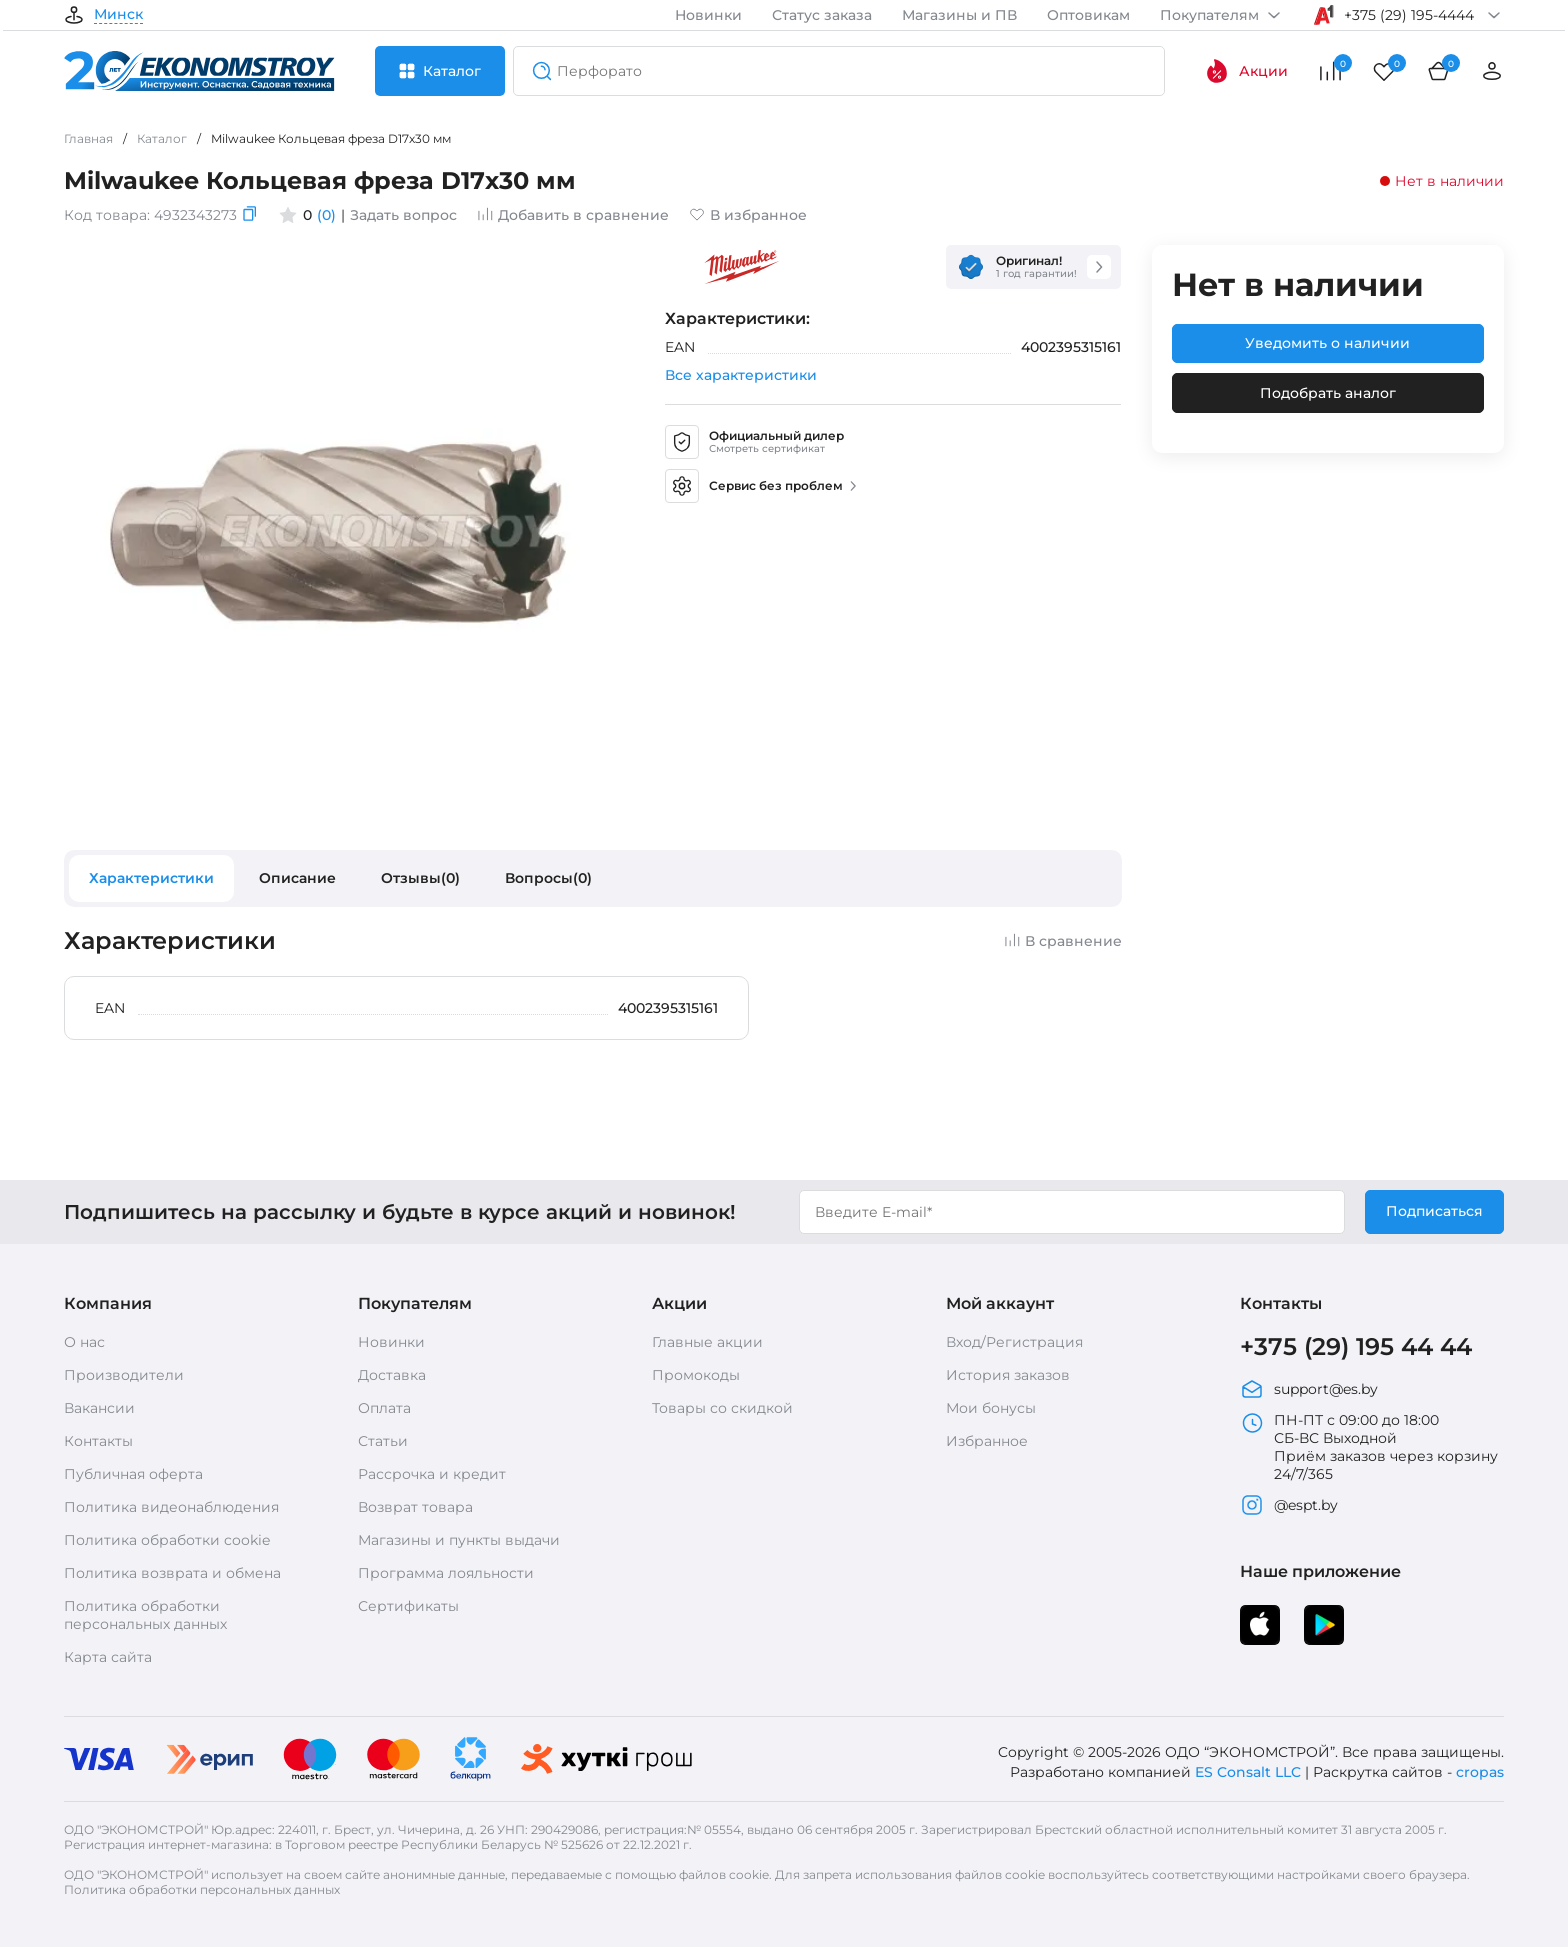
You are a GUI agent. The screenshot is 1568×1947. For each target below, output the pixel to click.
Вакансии (99, 1408)
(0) (326, 215)
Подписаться (1434, 1211)
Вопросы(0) (548, 878)
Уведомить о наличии (1327, 343)
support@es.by (1309, 1389)
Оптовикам (1088, 15)
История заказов (1008, 1375)
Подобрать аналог (1328, 393)
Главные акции (707, 1342)
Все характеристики (741, 375)
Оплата (384, 1408)
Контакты (98, 1441)
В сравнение (1063, 941)
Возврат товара (415, 1507)
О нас (84, 1342)
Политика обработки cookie (167, 1540)
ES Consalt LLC (1248, 1772)
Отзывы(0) (420, 878)
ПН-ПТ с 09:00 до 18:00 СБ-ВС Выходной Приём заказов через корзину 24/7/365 (1369, 1447)
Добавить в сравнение (573, 215)
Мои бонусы (991, 1408)
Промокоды (696, 1375)
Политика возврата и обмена (172, 1573)
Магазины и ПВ (959, 15)
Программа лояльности (446, 1573)
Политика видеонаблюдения (171, 1507)
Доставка (392, 1375)
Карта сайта (108, 1657)
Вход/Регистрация (1014, 1342)
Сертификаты (408, 1606)
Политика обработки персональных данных (145, 1615)
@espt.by (1289, 1505)
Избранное (987, 1441)
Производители (124, 1375)
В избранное (748, 215)
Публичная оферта (133, 1474)
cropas (1480, 1772)
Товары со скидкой (722, 1408)
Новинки (708, 15)
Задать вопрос (403, 215)
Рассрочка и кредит (432, 1474)
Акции (1246, 71)
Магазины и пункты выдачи (459, 1540)
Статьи (383, 1441)
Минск (118, 15)
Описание (297, 878)
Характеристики (151, 878)
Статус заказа (822, 15)
